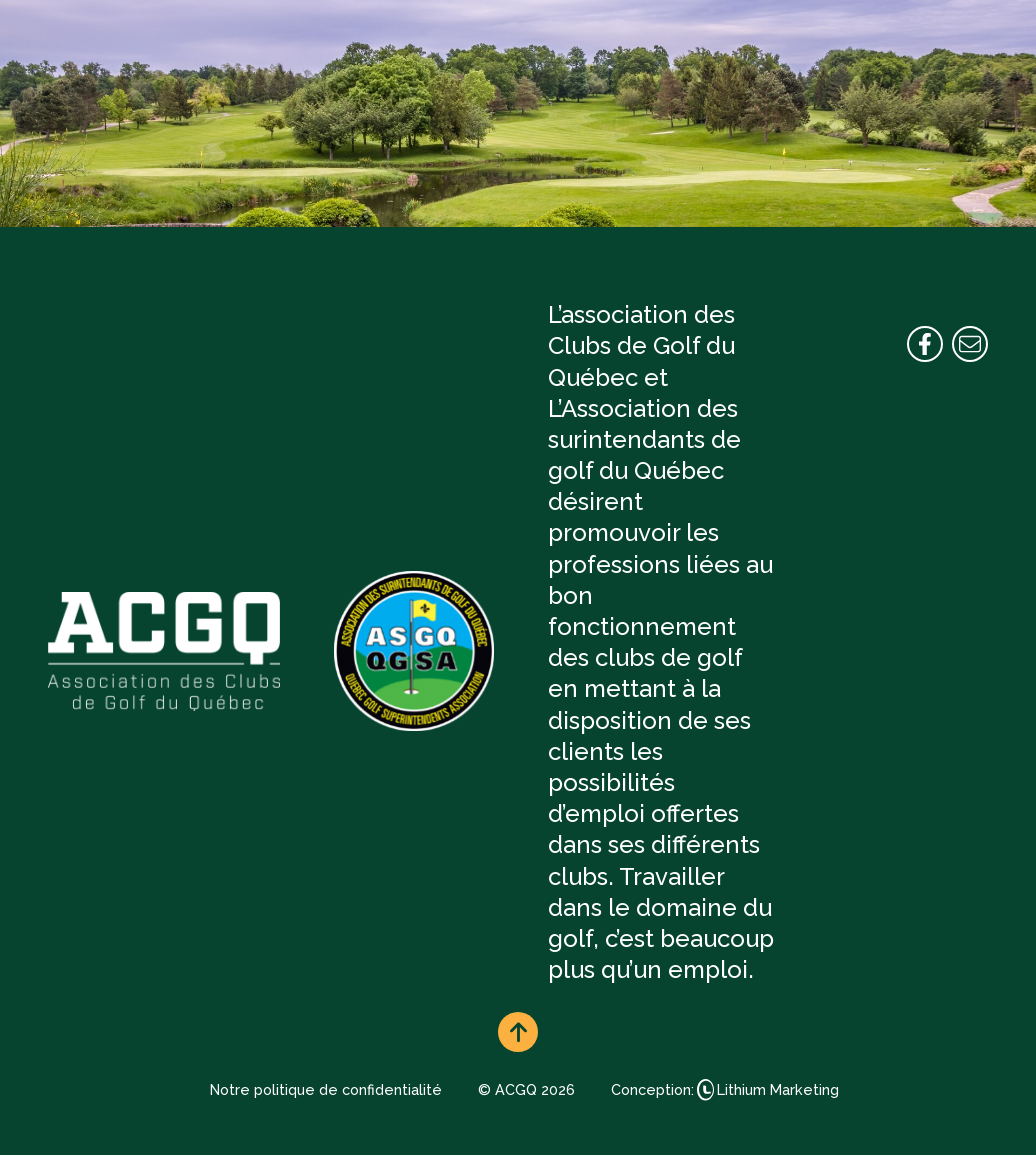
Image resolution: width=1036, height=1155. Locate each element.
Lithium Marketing (778, 1089)
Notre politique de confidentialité (326, 1089)
